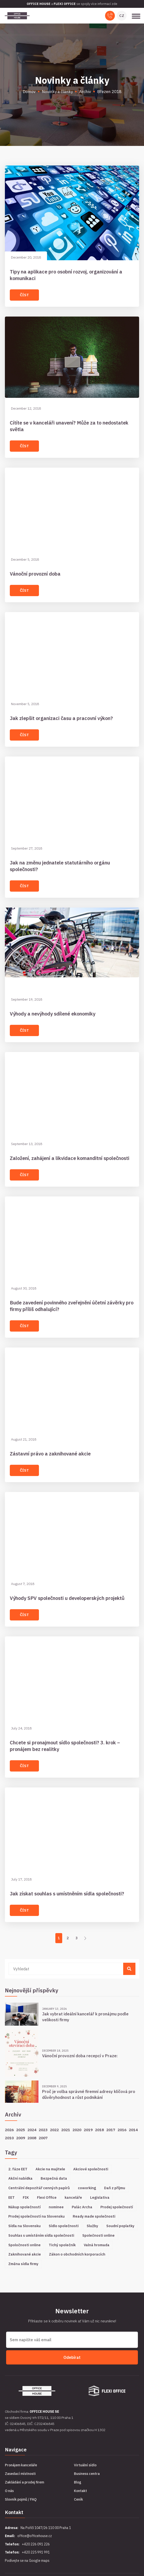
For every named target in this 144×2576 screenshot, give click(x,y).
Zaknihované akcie (24, 2254)
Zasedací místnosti (20, 2473)
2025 (20, 2129)
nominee (56, 2207)
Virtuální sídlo (85, 2465)
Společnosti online (98, 2235)
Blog (77, 2482)
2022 (54, 2129)
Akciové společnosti (90, 2169)
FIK (26, 2197)
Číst (24, 295)
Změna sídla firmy (23, 2263)
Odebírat (72, 2357)
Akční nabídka (20, 2178)
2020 (76, 2129)
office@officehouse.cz (34, 2536)
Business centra (87, 2473)
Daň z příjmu (114, 2188)
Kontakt (80, 2491)
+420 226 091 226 (36, 2544)
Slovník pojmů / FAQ (20, 2499)
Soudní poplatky (120, 2225)
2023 (43, 2129)
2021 (65, 2129)
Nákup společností (24, 2207)
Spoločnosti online (24, 2245)
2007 (43, 2137)
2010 (9, 2137)
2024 (31, 2129)
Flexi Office (47, 2197)
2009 (20, 2137)
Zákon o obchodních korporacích (77, 2254)
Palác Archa (82, 2207)
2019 (88, 2129)
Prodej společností (116, 2207)
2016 (122, 2129)
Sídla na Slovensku (24, 2225)
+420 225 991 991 (36, 2552)
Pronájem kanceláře (21, 2465)
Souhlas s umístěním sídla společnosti (41, 2235)
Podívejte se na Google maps (27, 2560)
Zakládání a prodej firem (24, 2482)
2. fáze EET (17, 2169)
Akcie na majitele (50, 2169)
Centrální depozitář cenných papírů (39, 2188)
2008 (31, 2137)
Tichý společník (62, 2245)
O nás (9, 2491)
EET (11, 2197)
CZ (121, 15)
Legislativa (99, 2197)
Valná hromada (96, 2245)
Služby (92, 2225)
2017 (110, 2129)
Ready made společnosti (94, 2216)
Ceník (78, 2499)
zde (114, 4)
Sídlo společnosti (64, 2225)
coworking (87, 2188)
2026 (9, 2129)
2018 (99, 2129)
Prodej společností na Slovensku (36, 2216)
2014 (133, 2129)
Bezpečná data (54, 2178)
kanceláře (73, 2197)
